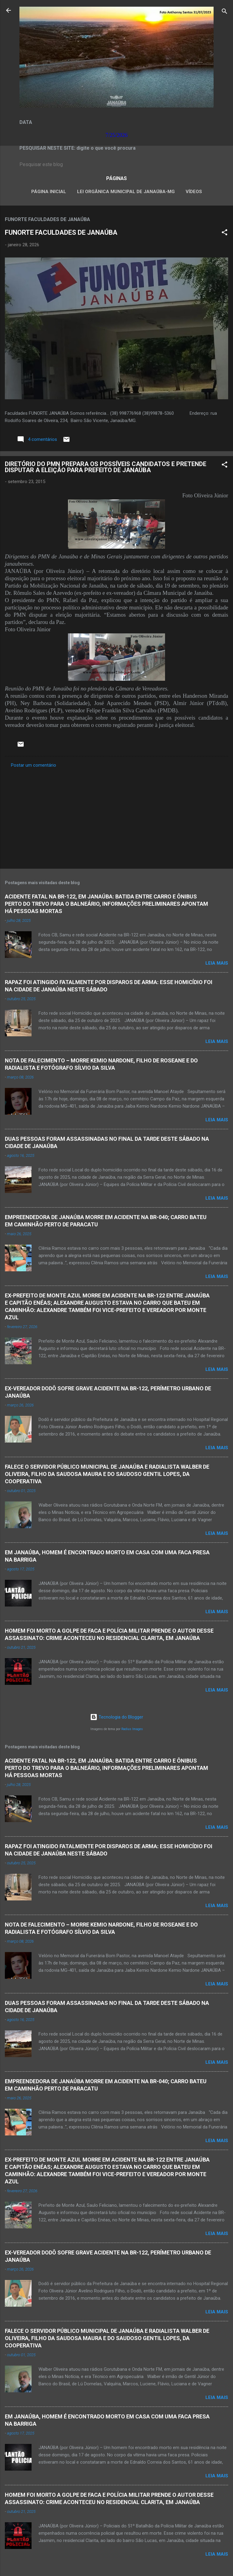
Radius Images (132, 1729)
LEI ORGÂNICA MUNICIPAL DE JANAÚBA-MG (126, 191)
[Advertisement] (116, 816)
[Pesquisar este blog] (116, 164)
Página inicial (48, 191)
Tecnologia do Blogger (116, 1717)
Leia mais (216, 963)
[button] (224, 233)
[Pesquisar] (224, 12)
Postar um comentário (33, 765)
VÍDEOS (194, 191)
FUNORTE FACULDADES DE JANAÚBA (61, 232)
